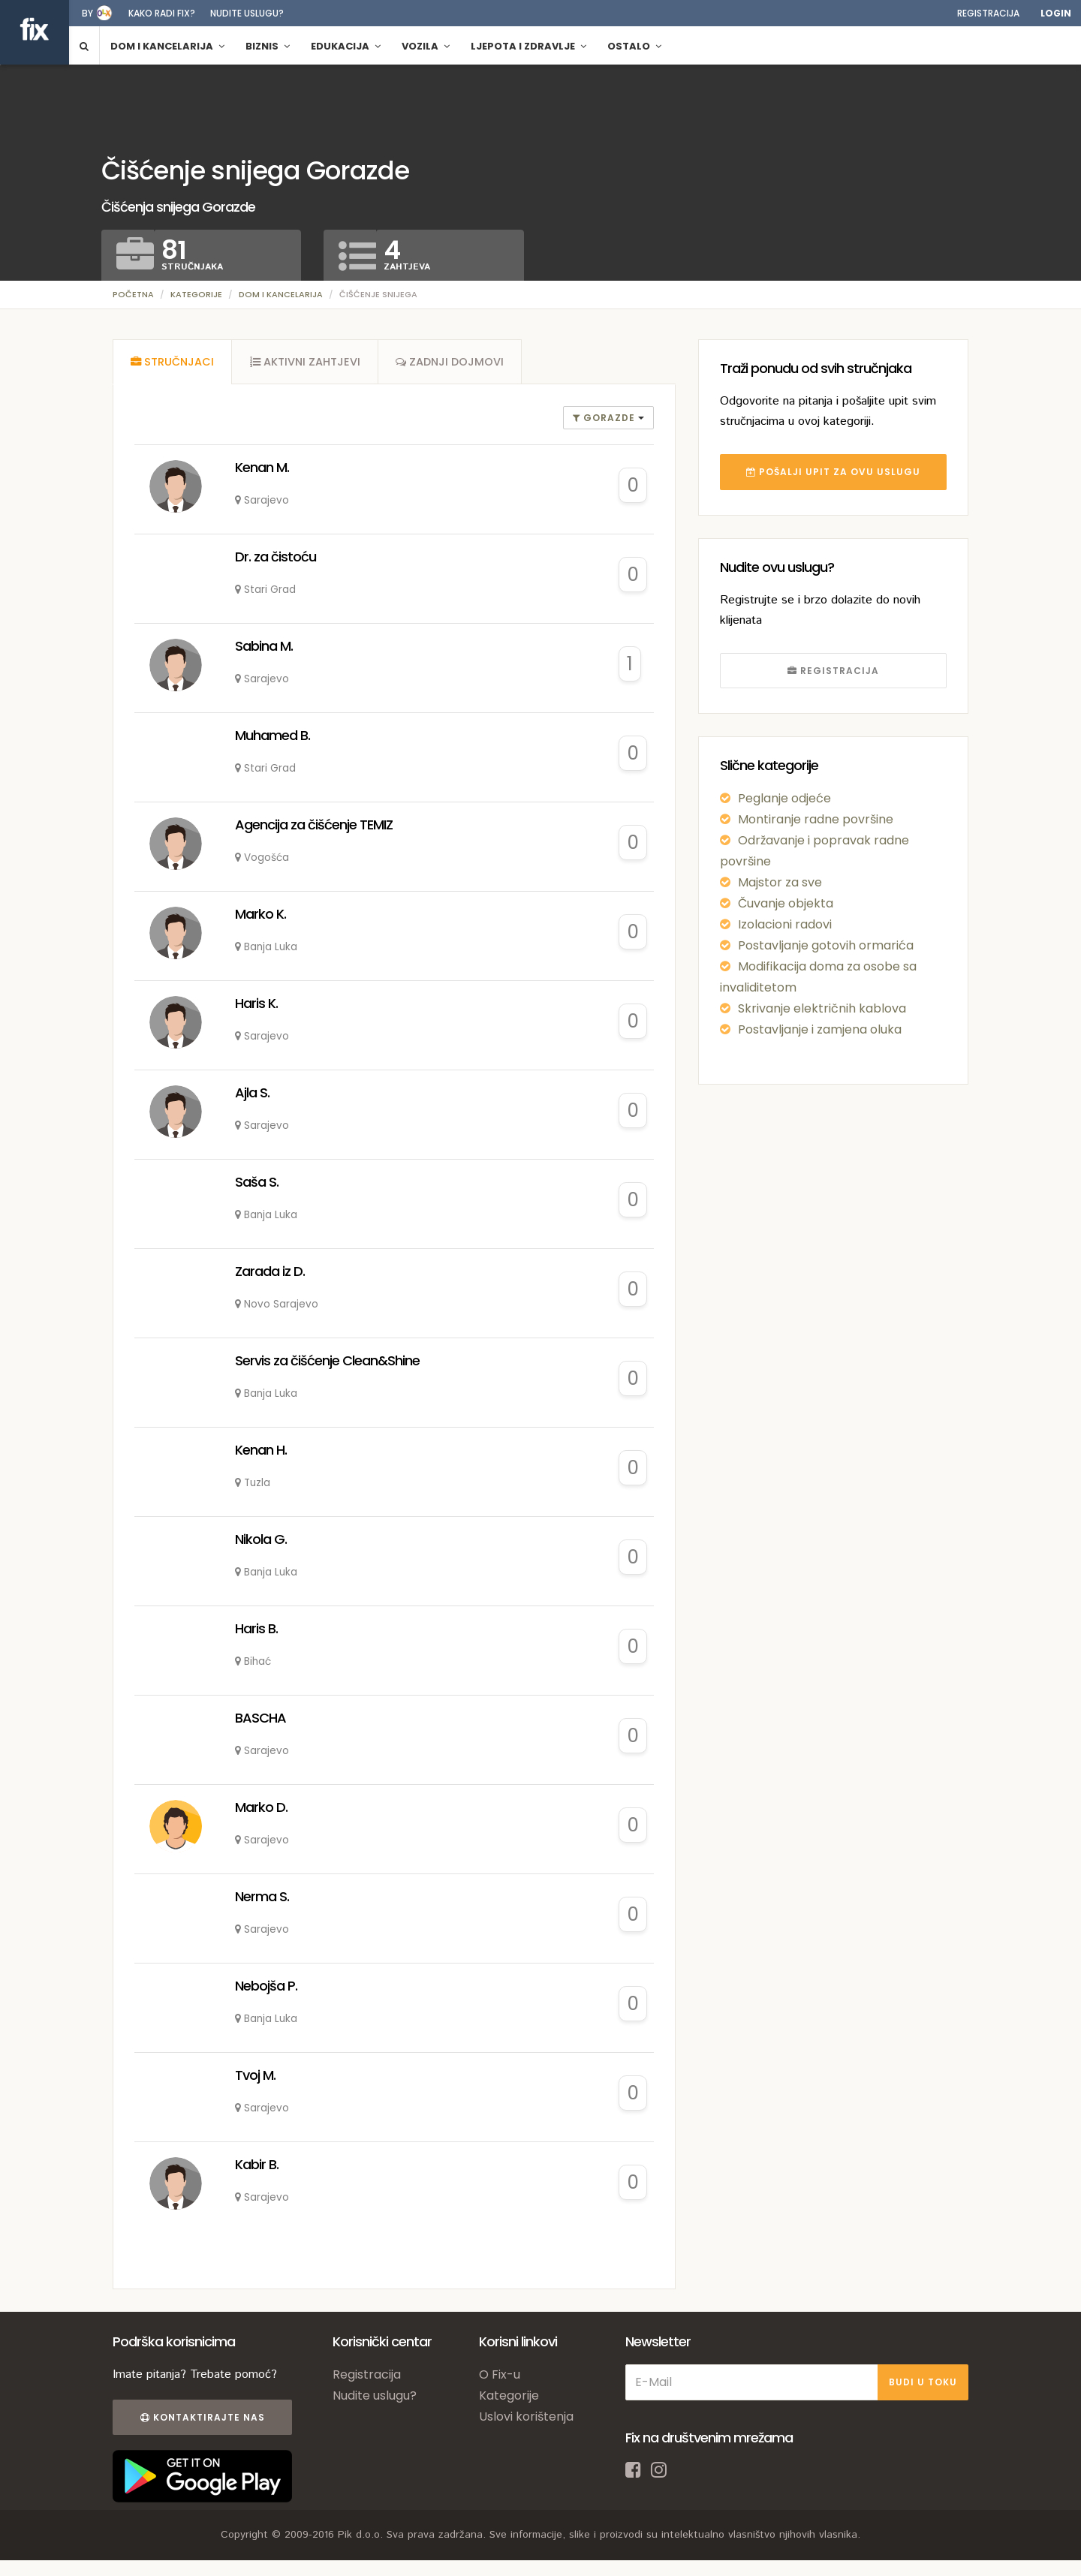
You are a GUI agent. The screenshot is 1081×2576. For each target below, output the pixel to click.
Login (1055, 13)
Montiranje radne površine (815, 819)
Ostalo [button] (634, 46)
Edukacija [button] (346, 46)
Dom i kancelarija (281, 294)
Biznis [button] (267, 46)
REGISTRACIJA (833, 670)
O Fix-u (499, 2376)
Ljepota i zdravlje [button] (528, 46)
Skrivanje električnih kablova (822, 1008)
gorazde (605, 419)
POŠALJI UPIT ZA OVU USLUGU (833, 471)
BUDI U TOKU (923, 2383)
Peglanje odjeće (784, 798)
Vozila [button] (426, 46)
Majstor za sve (780, 882)
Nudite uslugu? (247, 13)
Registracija (988, 13)
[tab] (173, 362)
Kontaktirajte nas (201, 2418)
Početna (133, 294)
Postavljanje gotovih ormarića (826, 945)
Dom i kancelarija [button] (167, 46)
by (87, 13)
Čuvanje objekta (785, 903)
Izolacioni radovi (785, 924)
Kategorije (196, 294)
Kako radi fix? (161, 13)
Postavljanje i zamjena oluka (820, 1029)
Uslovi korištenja (526, 2418)
